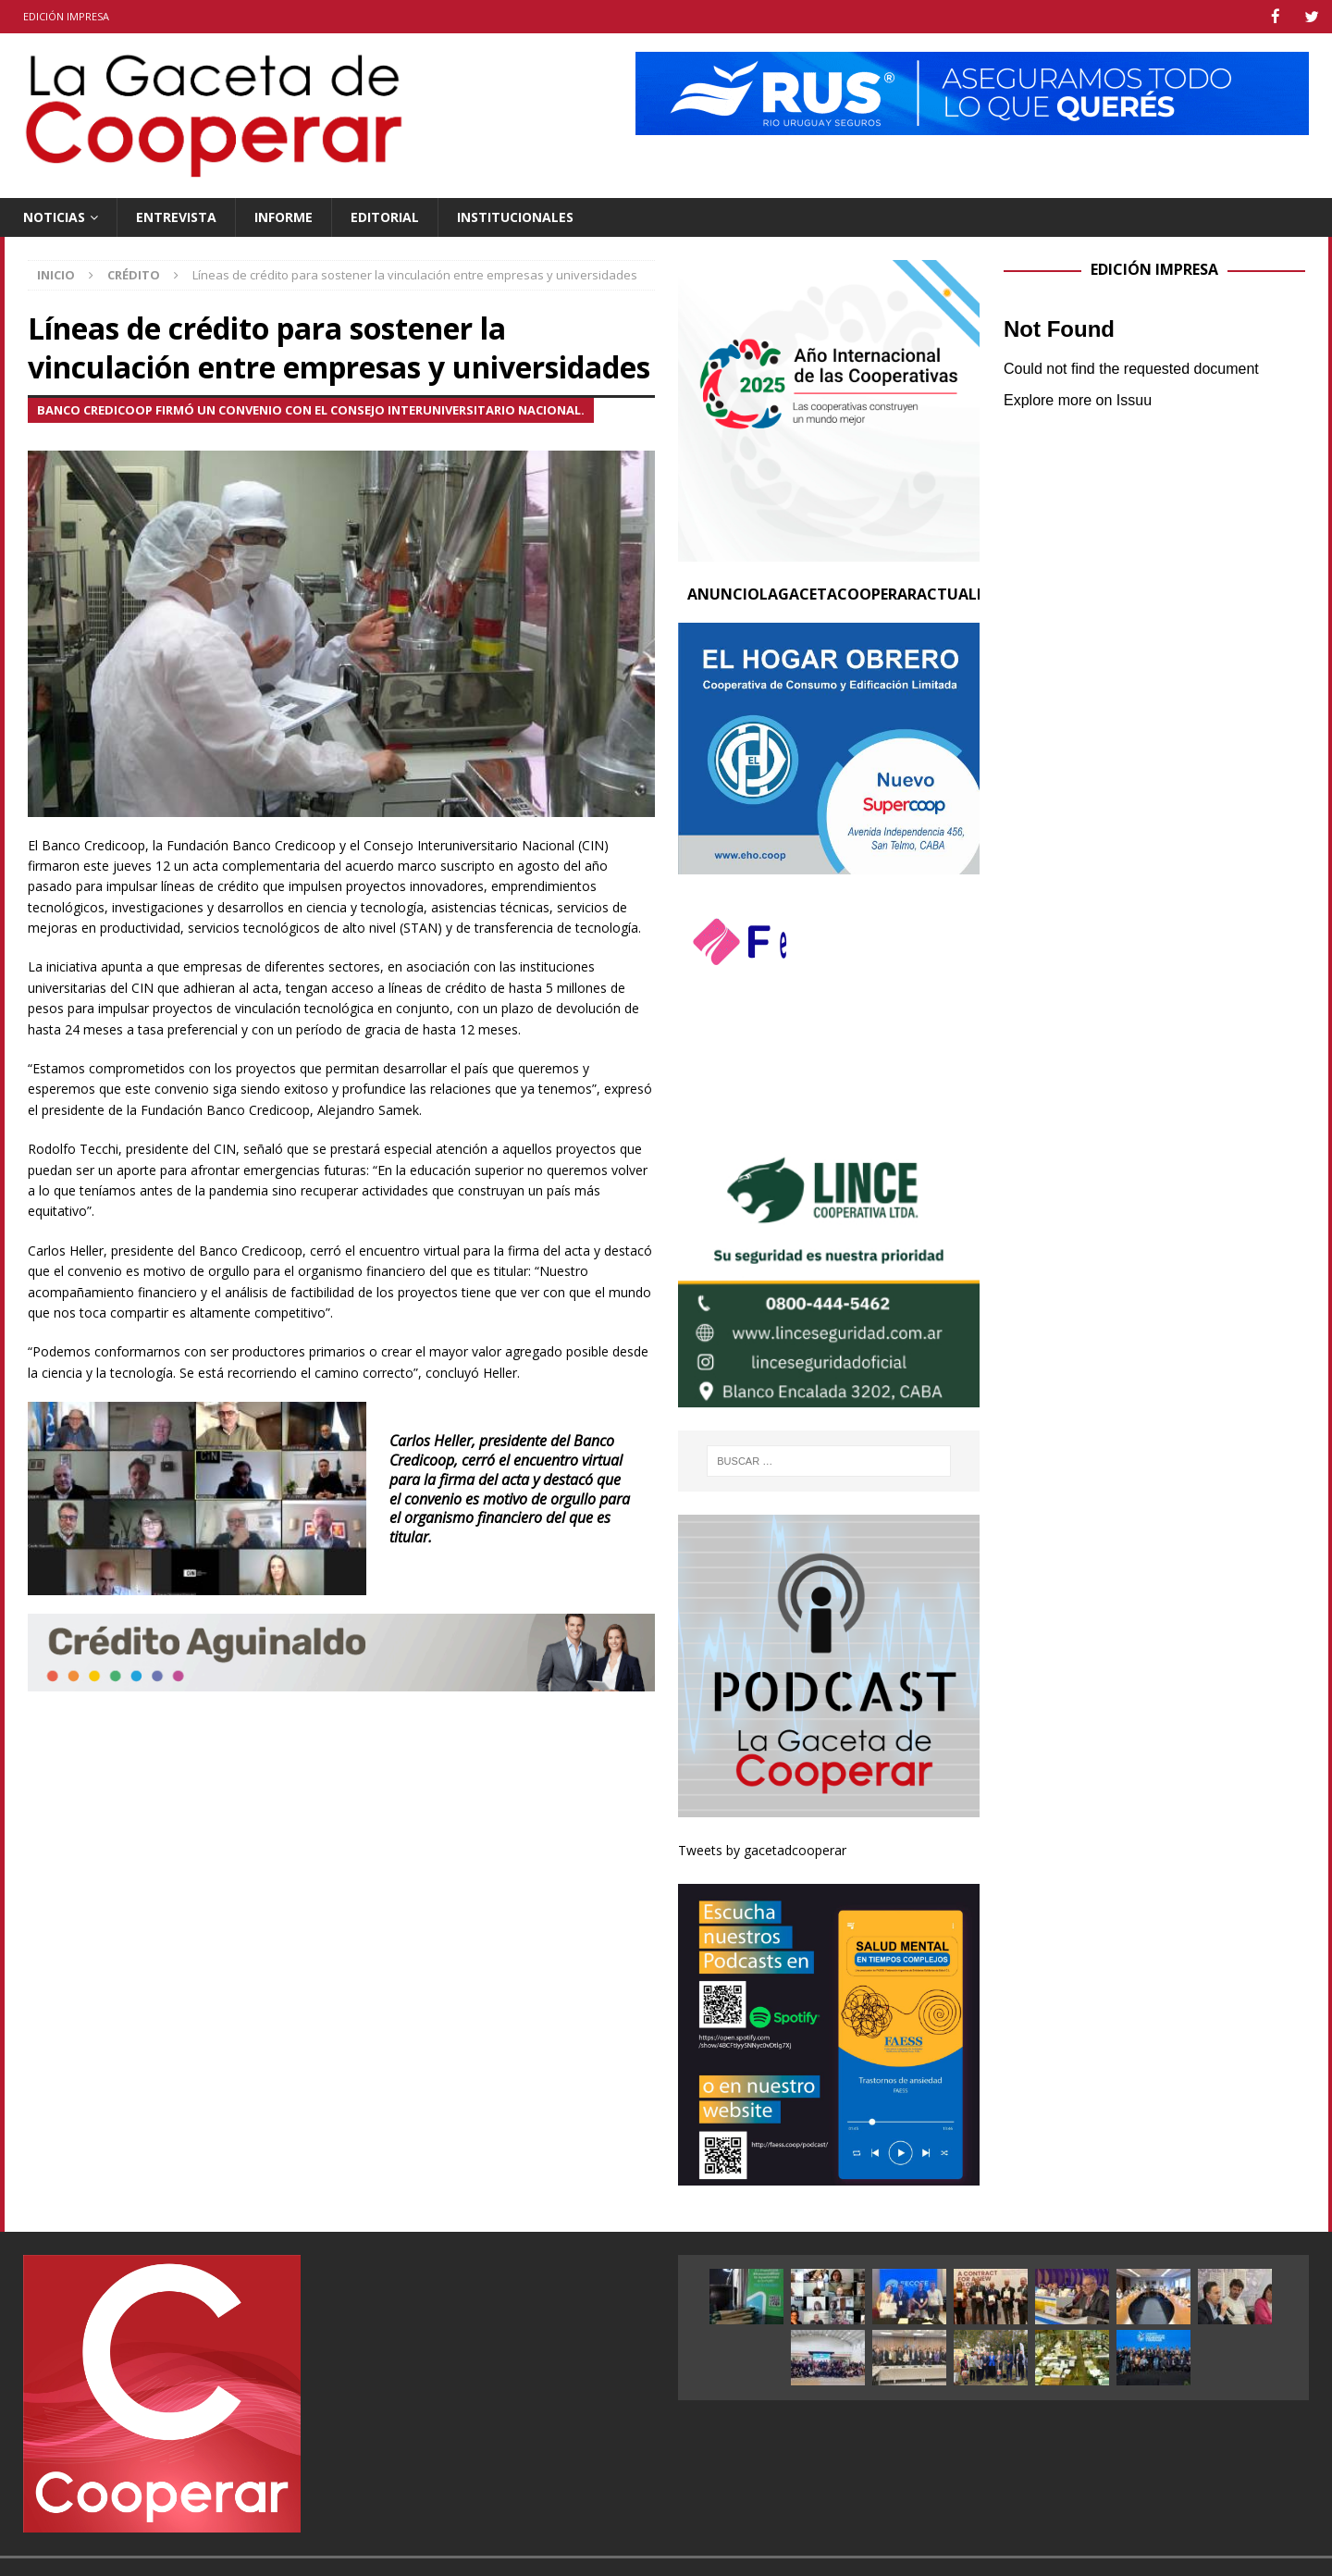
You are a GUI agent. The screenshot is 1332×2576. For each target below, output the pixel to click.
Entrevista (176, 216)
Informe (283, 216)
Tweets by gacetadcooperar (762, 1848)
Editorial (385, 216)
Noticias (54, 216)
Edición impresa (66, 16)
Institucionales (515, 216)
